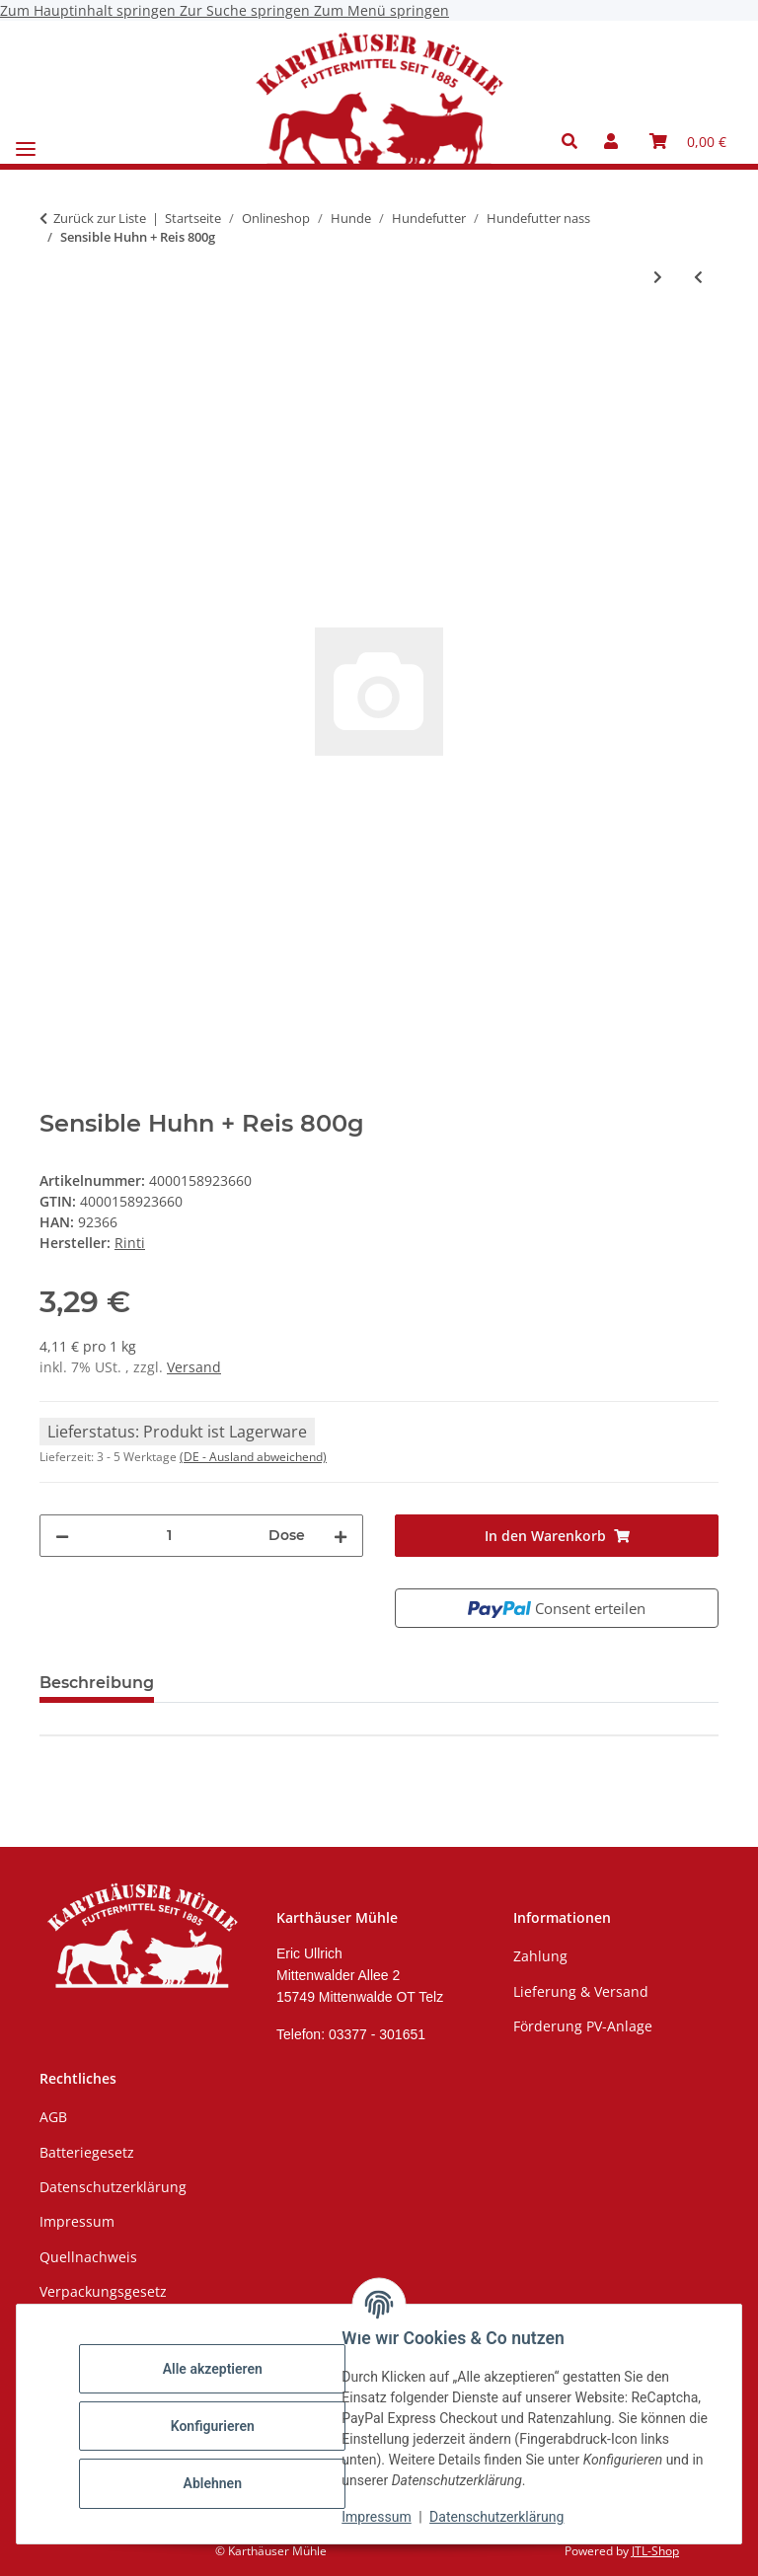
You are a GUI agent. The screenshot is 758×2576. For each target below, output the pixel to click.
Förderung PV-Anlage (582, 2026)
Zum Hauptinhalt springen (90, 10)
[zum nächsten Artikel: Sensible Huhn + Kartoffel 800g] (658, 277)
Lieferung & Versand (580, 1991)
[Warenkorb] (688, 141)
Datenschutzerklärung (501, 2517)
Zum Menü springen (381, 10)
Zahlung (540, 1956)
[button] (575, 141)
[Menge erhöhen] (340, 1535)
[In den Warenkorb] (55, 341)
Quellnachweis (88, 2256)
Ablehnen (217, 2483)
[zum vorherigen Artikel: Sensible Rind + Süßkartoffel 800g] (698, 277)
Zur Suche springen (247, 10)
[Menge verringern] (62, 1535)
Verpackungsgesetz (103, 2291)
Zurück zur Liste (99, 218)
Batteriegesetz (86, 2152)
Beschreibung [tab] (96, 1682)
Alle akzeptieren (216, 2369)
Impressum (381, 2517)
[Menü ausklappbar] (26, 141)
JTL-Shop (655, 2550)
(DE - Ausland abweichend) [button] (253, 1456)
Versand (194, 1367)
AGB (53, 2116)
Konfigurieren (217, 2426)
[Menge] (169, 1535)
